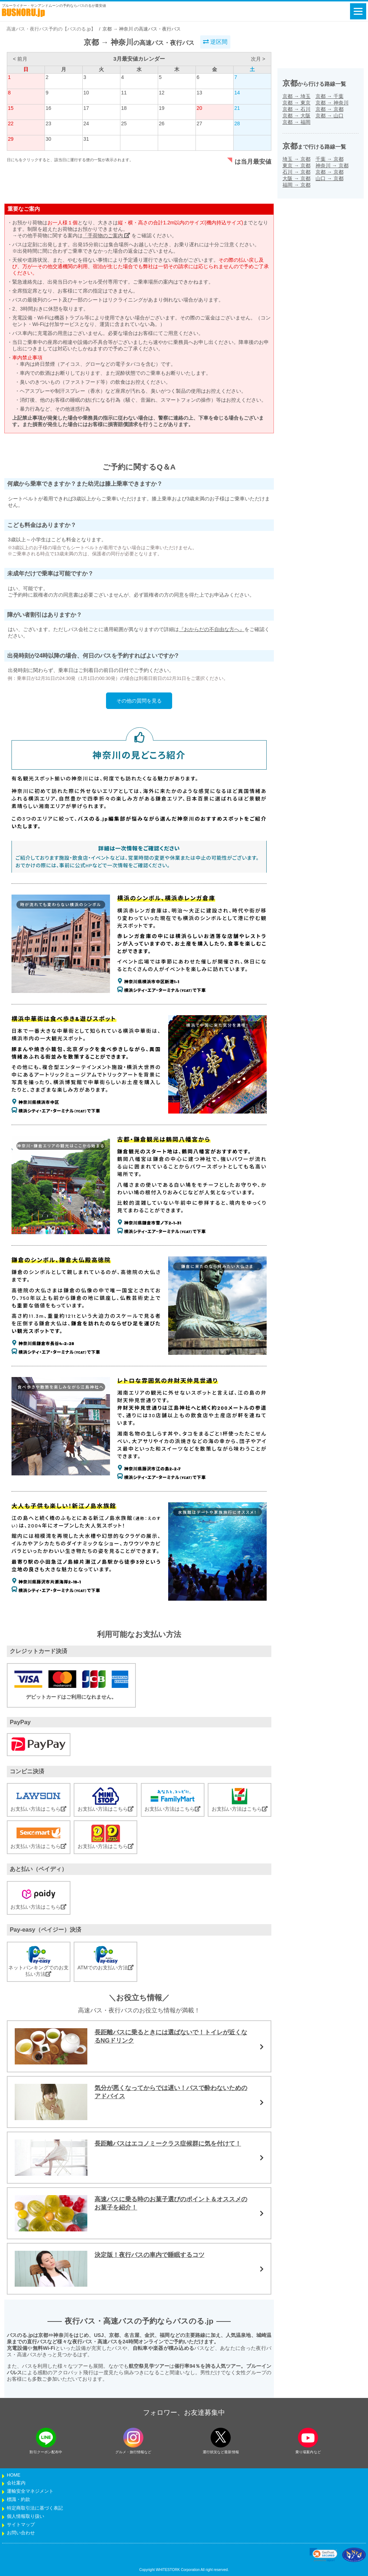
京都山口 (330, 115)
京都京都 (330, 109)
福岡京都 (296, 185)
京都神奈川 (332, 103)
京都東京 (296, 103)
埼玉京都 (296, 159)
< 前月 (20, 59)
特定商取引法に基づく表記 (35, 2508)
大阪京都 (296, 178)
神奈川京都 (332, 165)
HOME (13, 2475)
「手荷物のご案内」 (106, 235)
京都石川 (296, 109)
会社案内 (16, 2483)
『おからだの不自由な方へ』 (211, 629)
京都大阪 (296, 115)
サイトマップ (21, 2524)
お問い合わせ (21, 2532)
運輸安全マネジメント (30, 2491)
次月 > (258, 59)
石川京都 (296, 172)
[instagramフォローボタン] (133, 2437)
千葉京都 (330, 159)
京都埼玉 (296, 96)
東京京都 (296, 165)
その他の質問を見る (139, 701)
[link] (323, 2555)
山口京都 (330, 178)
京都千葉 (330, 96)
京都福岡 (296, 122)
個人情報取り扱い (25, 2516)
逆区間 (215, 42)
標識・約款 (18, 2499)
